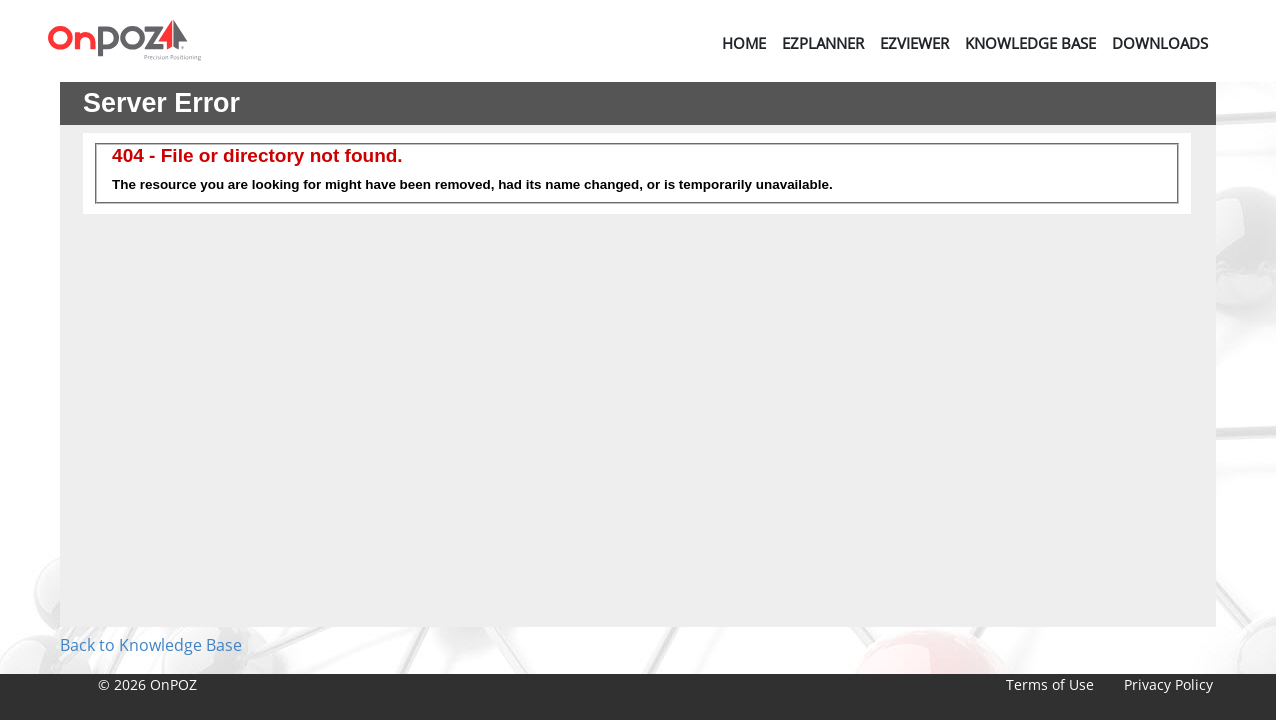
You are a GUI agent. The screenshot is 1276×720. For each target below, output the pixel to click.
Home (744, 43)
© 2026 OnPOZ (147, 684)
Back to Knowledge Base (151, 645)
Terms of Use (1050, 684)
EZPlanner (823, 43)
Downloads (1160, 43)
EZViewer (914, 43)
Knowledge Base (1030, 43)
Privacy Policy (1168, 684)
